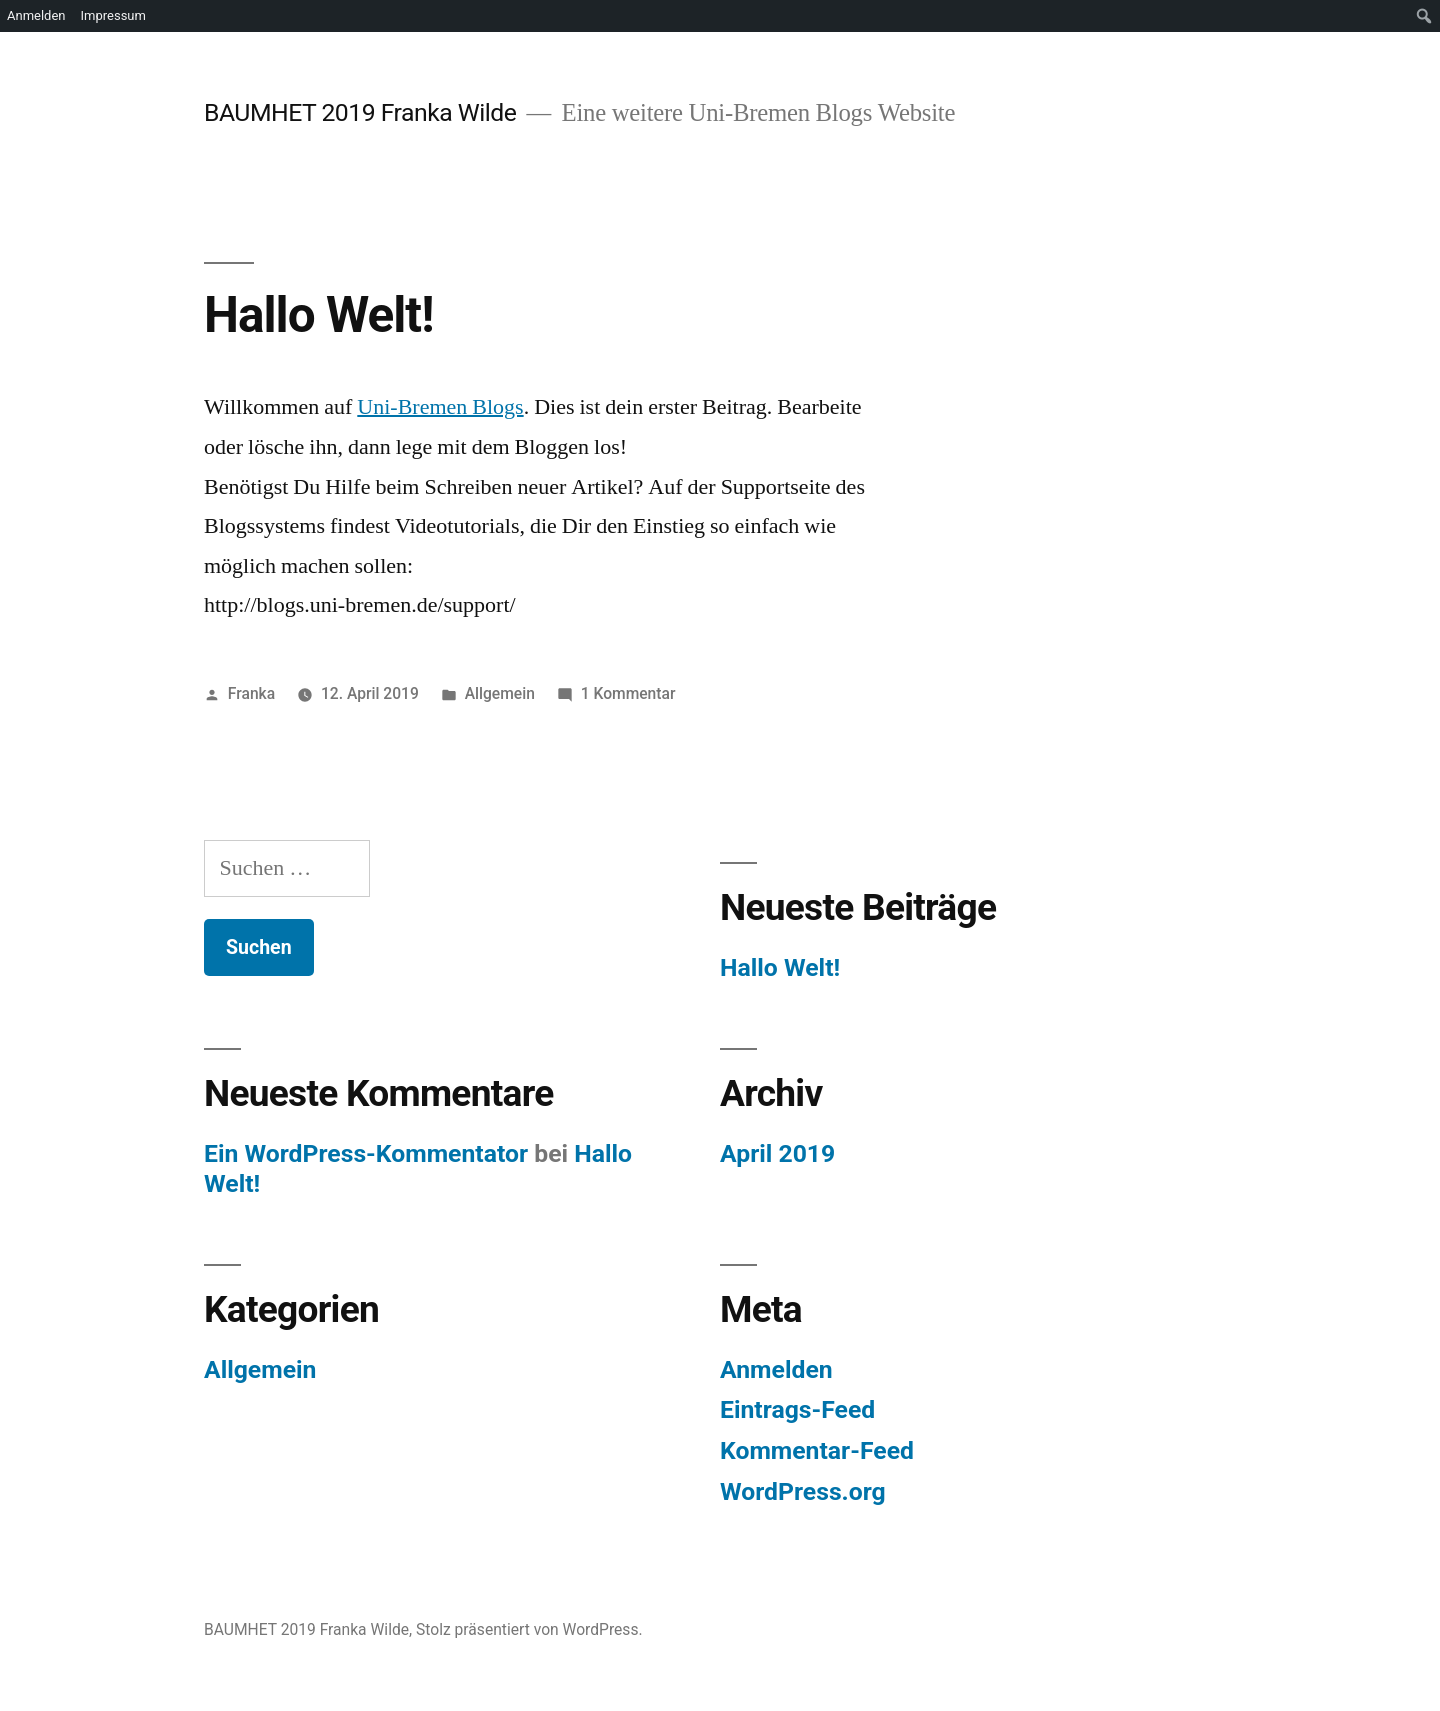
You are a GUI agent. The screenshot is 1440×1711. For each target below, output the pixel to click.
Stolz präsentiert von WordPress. (529, 1629)
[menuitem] (1424, 16)
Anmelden (776, 1369)
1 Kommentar (628, 693)
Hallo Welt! (319, 315)
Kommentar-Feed (817, 1450)
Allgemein (500, 693)
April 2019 (777, 1153)
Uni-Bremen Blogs (440, 407)
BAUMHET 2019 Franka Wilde (360, 112)
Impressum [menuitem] (113, 15)
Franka (251, 693)
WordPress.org (803, 1491)
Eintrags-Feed (797, 1409)
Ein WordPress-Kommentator (366, 1153)
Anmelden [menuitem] (36, 15)
